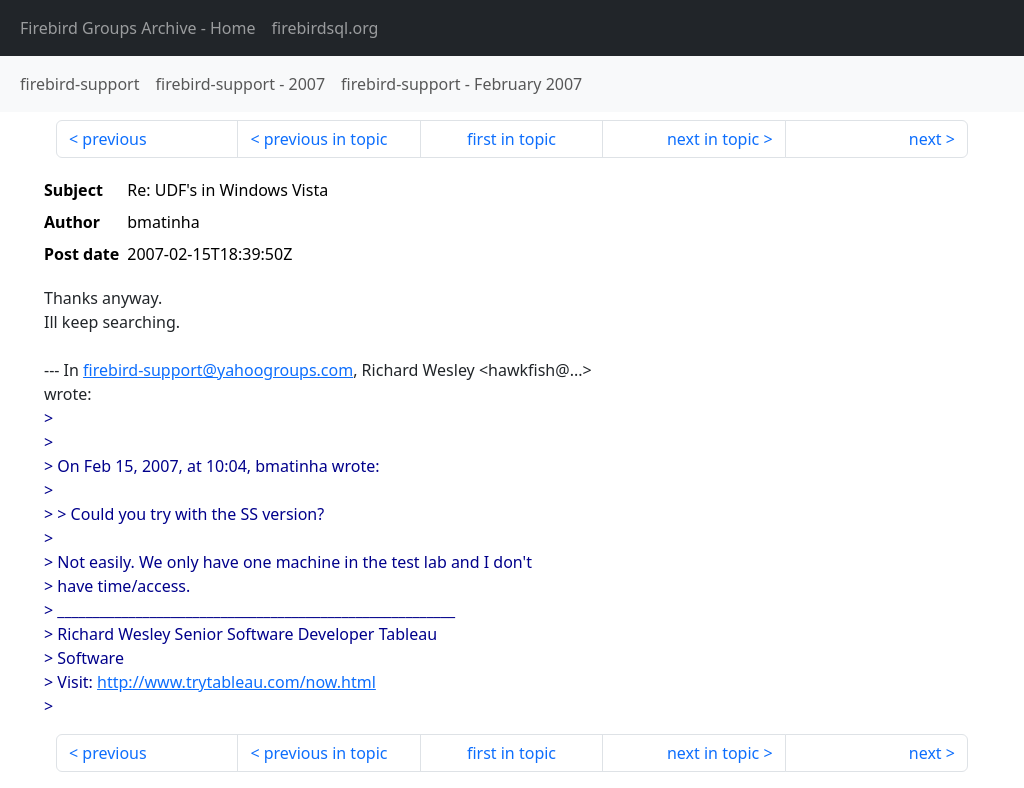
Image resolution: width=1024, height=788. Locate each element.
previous (114, 139)
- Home (138, 28)
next (925, 139)
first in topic (511, 139)
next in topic (713, 139)
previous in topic (326, 139)
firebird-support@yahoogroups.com (218, 370)
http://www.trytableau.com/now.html (236, 682)
